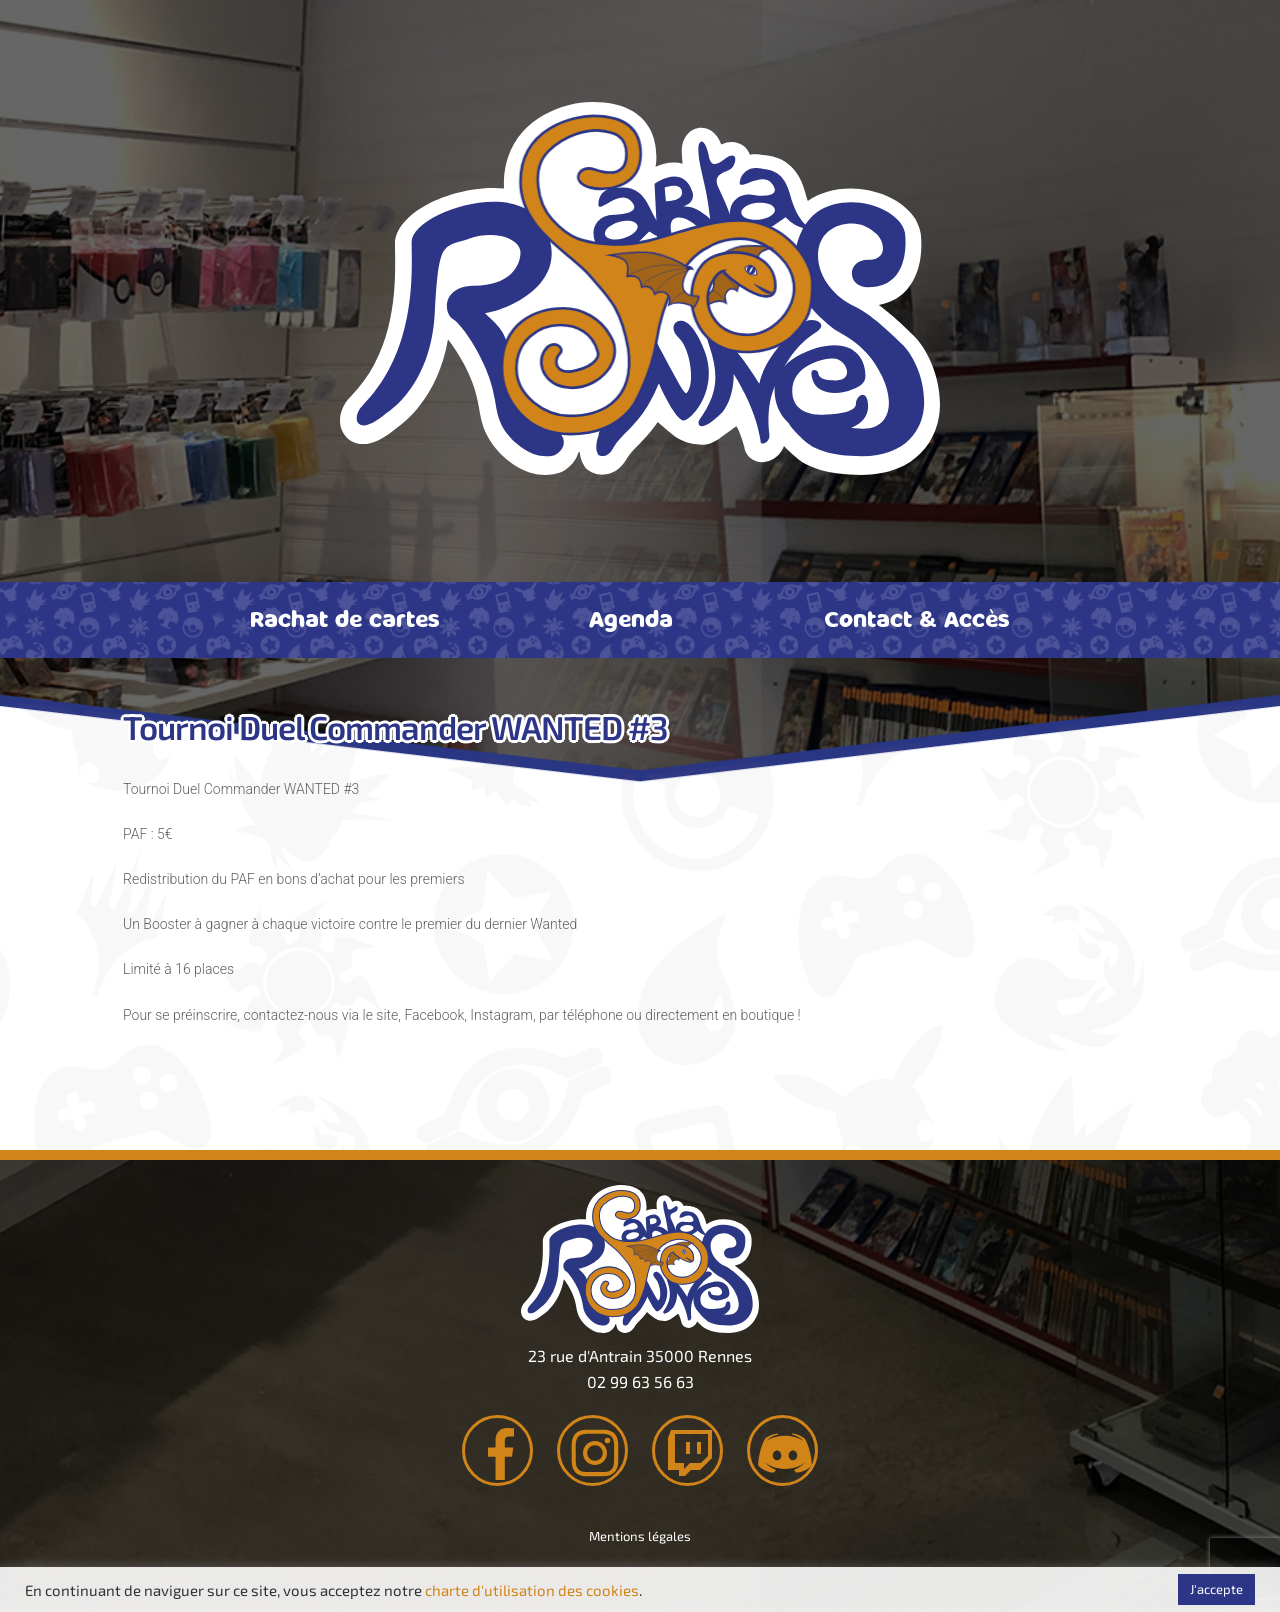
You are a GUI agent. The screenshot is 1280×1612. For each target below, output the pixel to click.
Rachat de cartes (345, 618)
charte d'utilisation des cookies (532, 1590)
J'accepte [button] (1216, 1589)
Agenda (631, 618)
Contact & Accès (917, 618)
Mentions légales (640, 1541)
